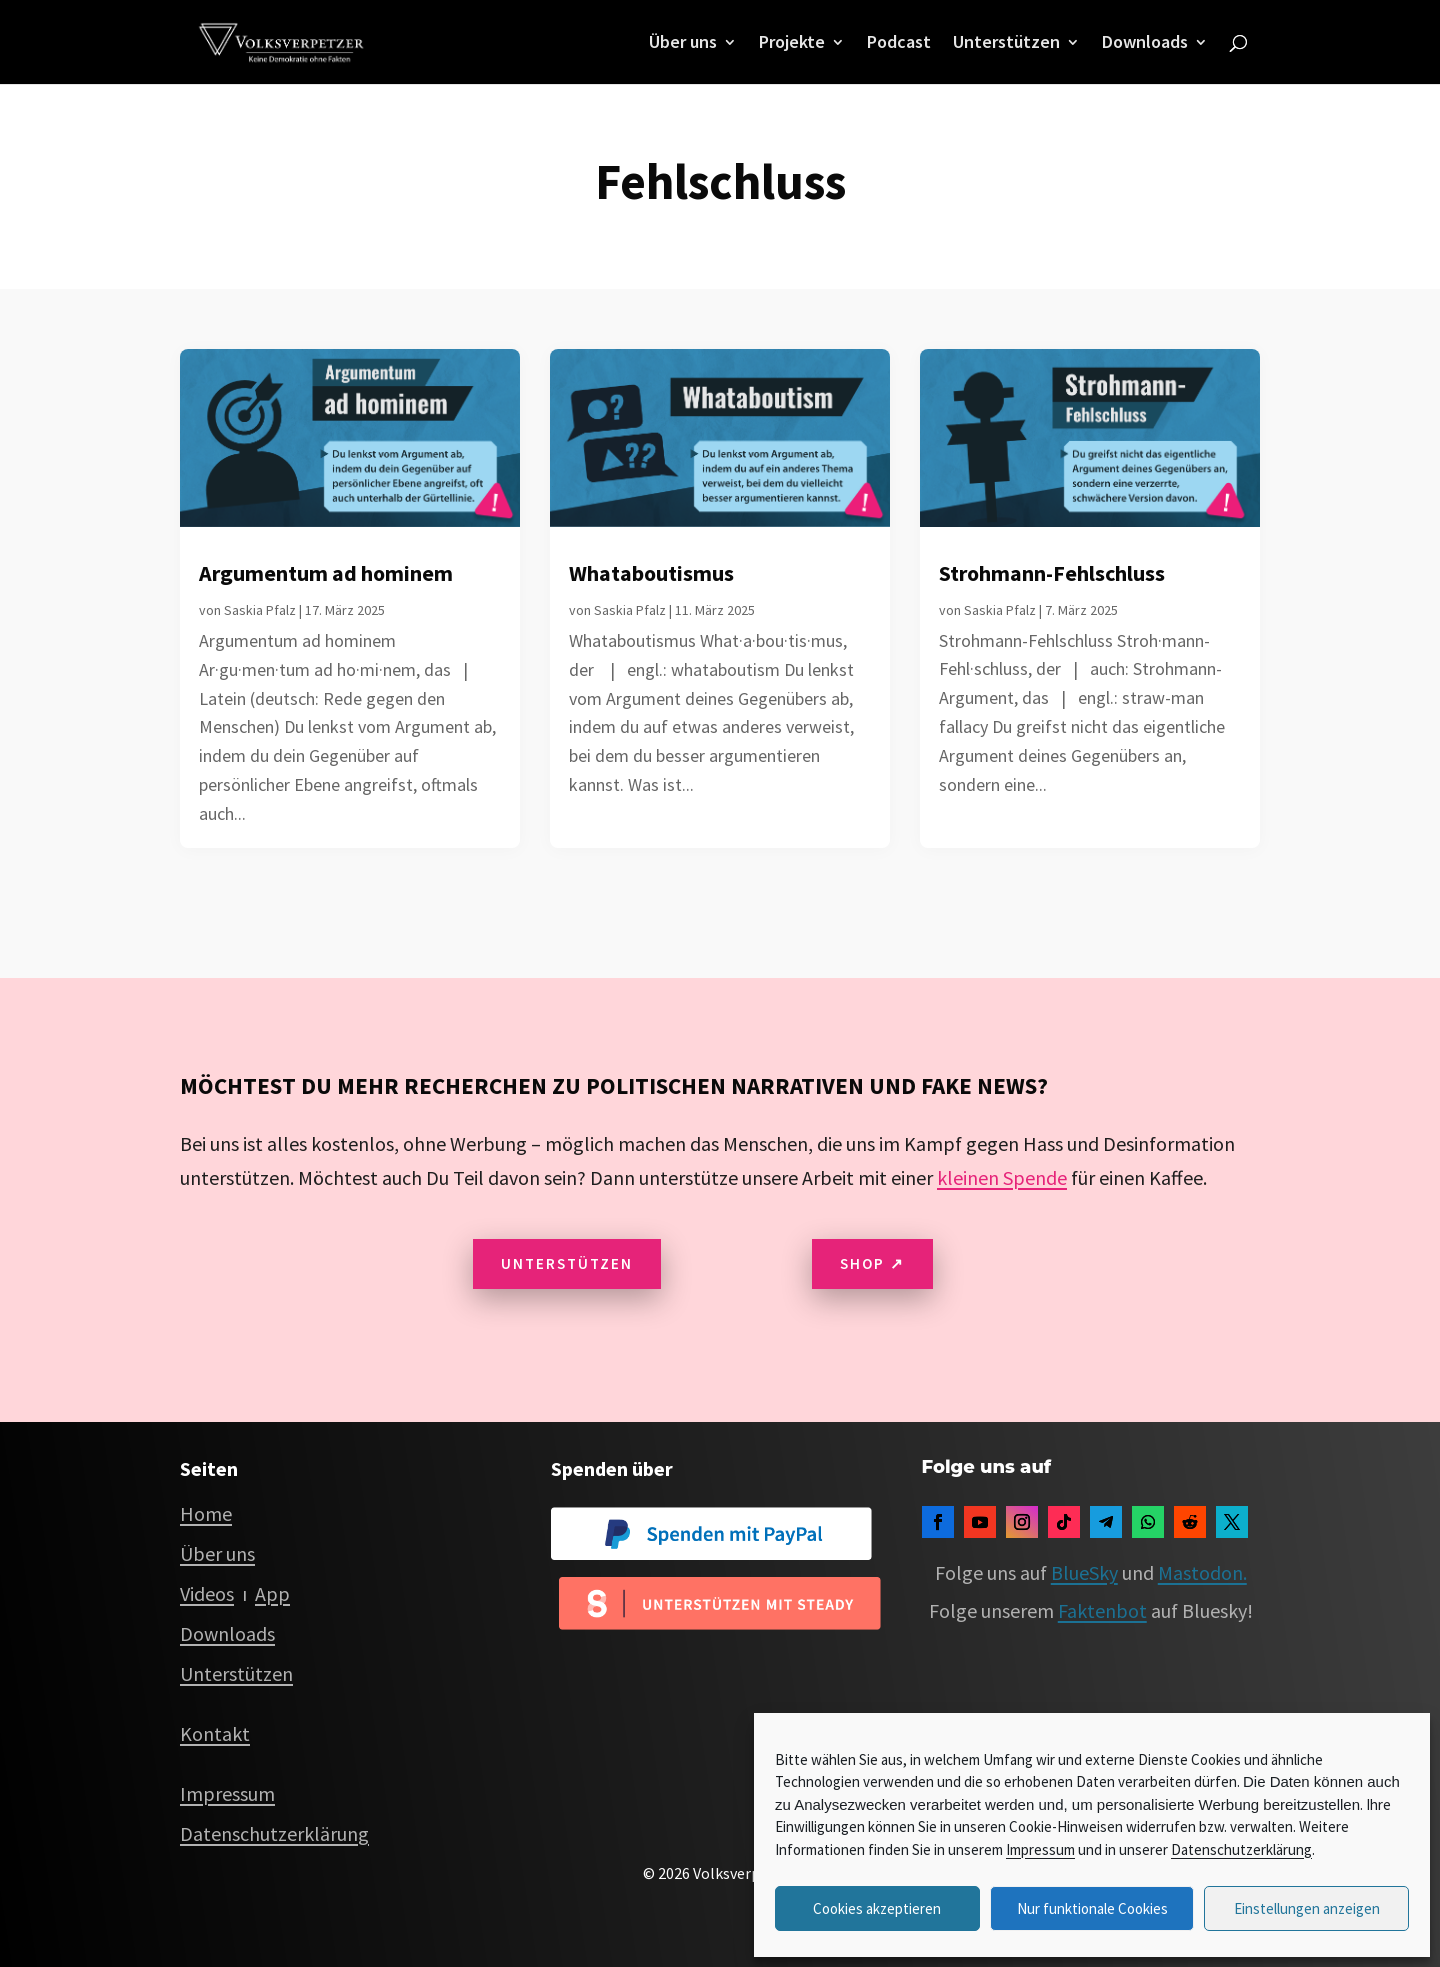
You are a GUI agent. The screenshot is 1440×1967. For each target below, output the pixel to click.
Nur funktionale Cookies (1092, 1908)
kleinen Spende (1002, 1177)
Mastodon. (1202, 1572)
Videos (207, 1593)
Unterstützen (1006, 44)
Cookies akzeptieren (877, 1908)
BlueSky (1084, 1572)
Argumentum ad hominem (326, 573)
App (272, 1593)
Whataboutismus (651, 573)
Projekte (792, 44)
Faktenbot (1102, 1610)
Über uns (683, 44)
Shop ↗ (872, 1263)
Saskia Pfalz (260, 610)
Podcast (899, 44)
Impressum (1040, 1849)
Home (206, 1513)
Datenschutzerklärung (1241, 1849)
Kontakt (215, 1733)
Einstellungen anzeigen (1307, 1908)
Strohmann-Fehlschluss (1052, 573)
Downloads (1145, 44)
